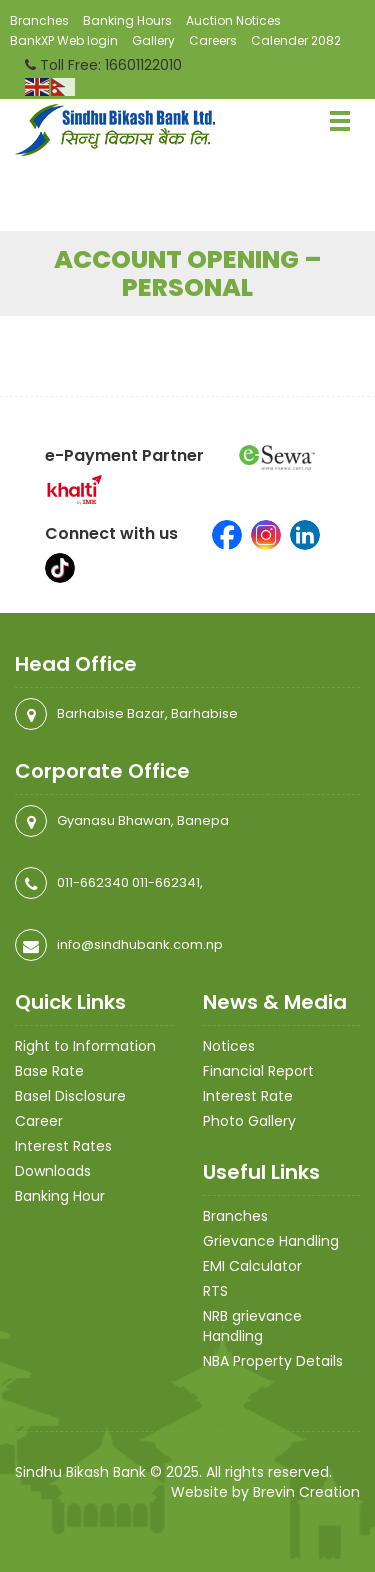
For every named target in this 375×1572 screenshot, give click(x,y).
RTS (215, 1291)
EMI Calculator (252, 1266)
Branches (39, 20)
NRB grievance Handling (252, 1326)
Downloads (53, 1171)
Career (39, 1121)
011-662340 (93, 882)
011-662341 (166, 882)
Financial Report (258, 1071)
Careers (213, 40)
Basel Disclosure (70, 1096)
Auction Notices (233, 20)
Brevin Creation (306, 1492)
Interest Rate (248, 1096)
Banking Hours (127, 20)
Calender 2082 (296, 40)
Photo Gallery (249, 1121)
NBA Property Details (273, 1361)
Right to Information (85, 1046)
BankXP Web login (64, 40)
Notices (229, 1046)
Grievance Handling (271, 1241)
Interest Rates (63, 1146)
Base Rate (49, 1071)
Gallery (153, 40)
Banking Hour (60, 1196)
